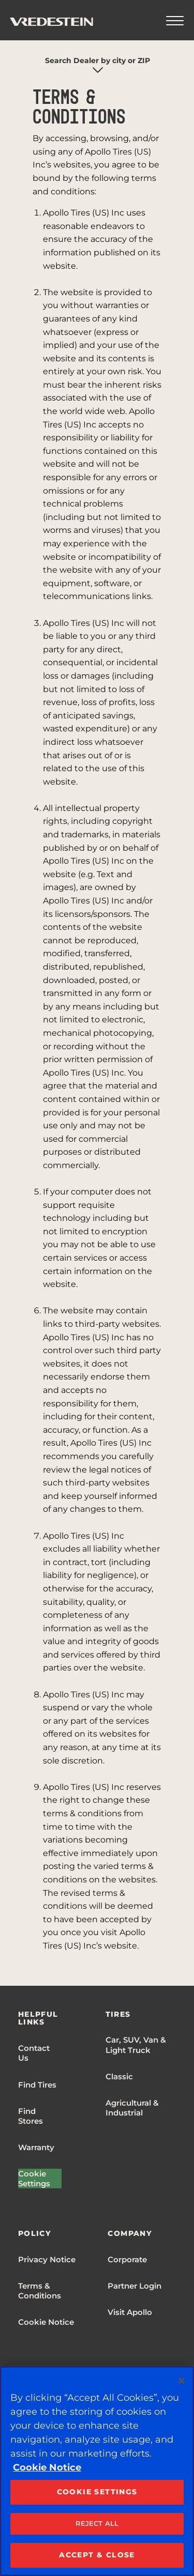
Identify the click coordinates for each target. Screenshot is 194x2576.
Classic (119, 2076)
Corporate (127, 2259)
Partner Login (134, 2286)
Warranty (36, 2147)
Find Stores (30, 2116)
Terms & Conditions (39, 2291)
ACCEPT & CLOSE (97, 2554)
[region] (97, 2471)
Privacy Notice (47, 2259)
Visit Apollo (130, 2312)
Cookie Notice (46, 2322)
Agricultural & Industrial (132, 2108)
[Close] (181, 2380)
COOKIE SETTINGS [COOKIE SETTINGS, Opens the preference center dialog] (97, 2491)
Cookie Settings (34, 2178)
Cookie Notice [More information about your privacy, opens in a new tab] (47, 2467)
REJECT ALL (97, 2523)
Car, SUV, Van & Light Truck (136, 2044)
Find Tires (37, 2085)
